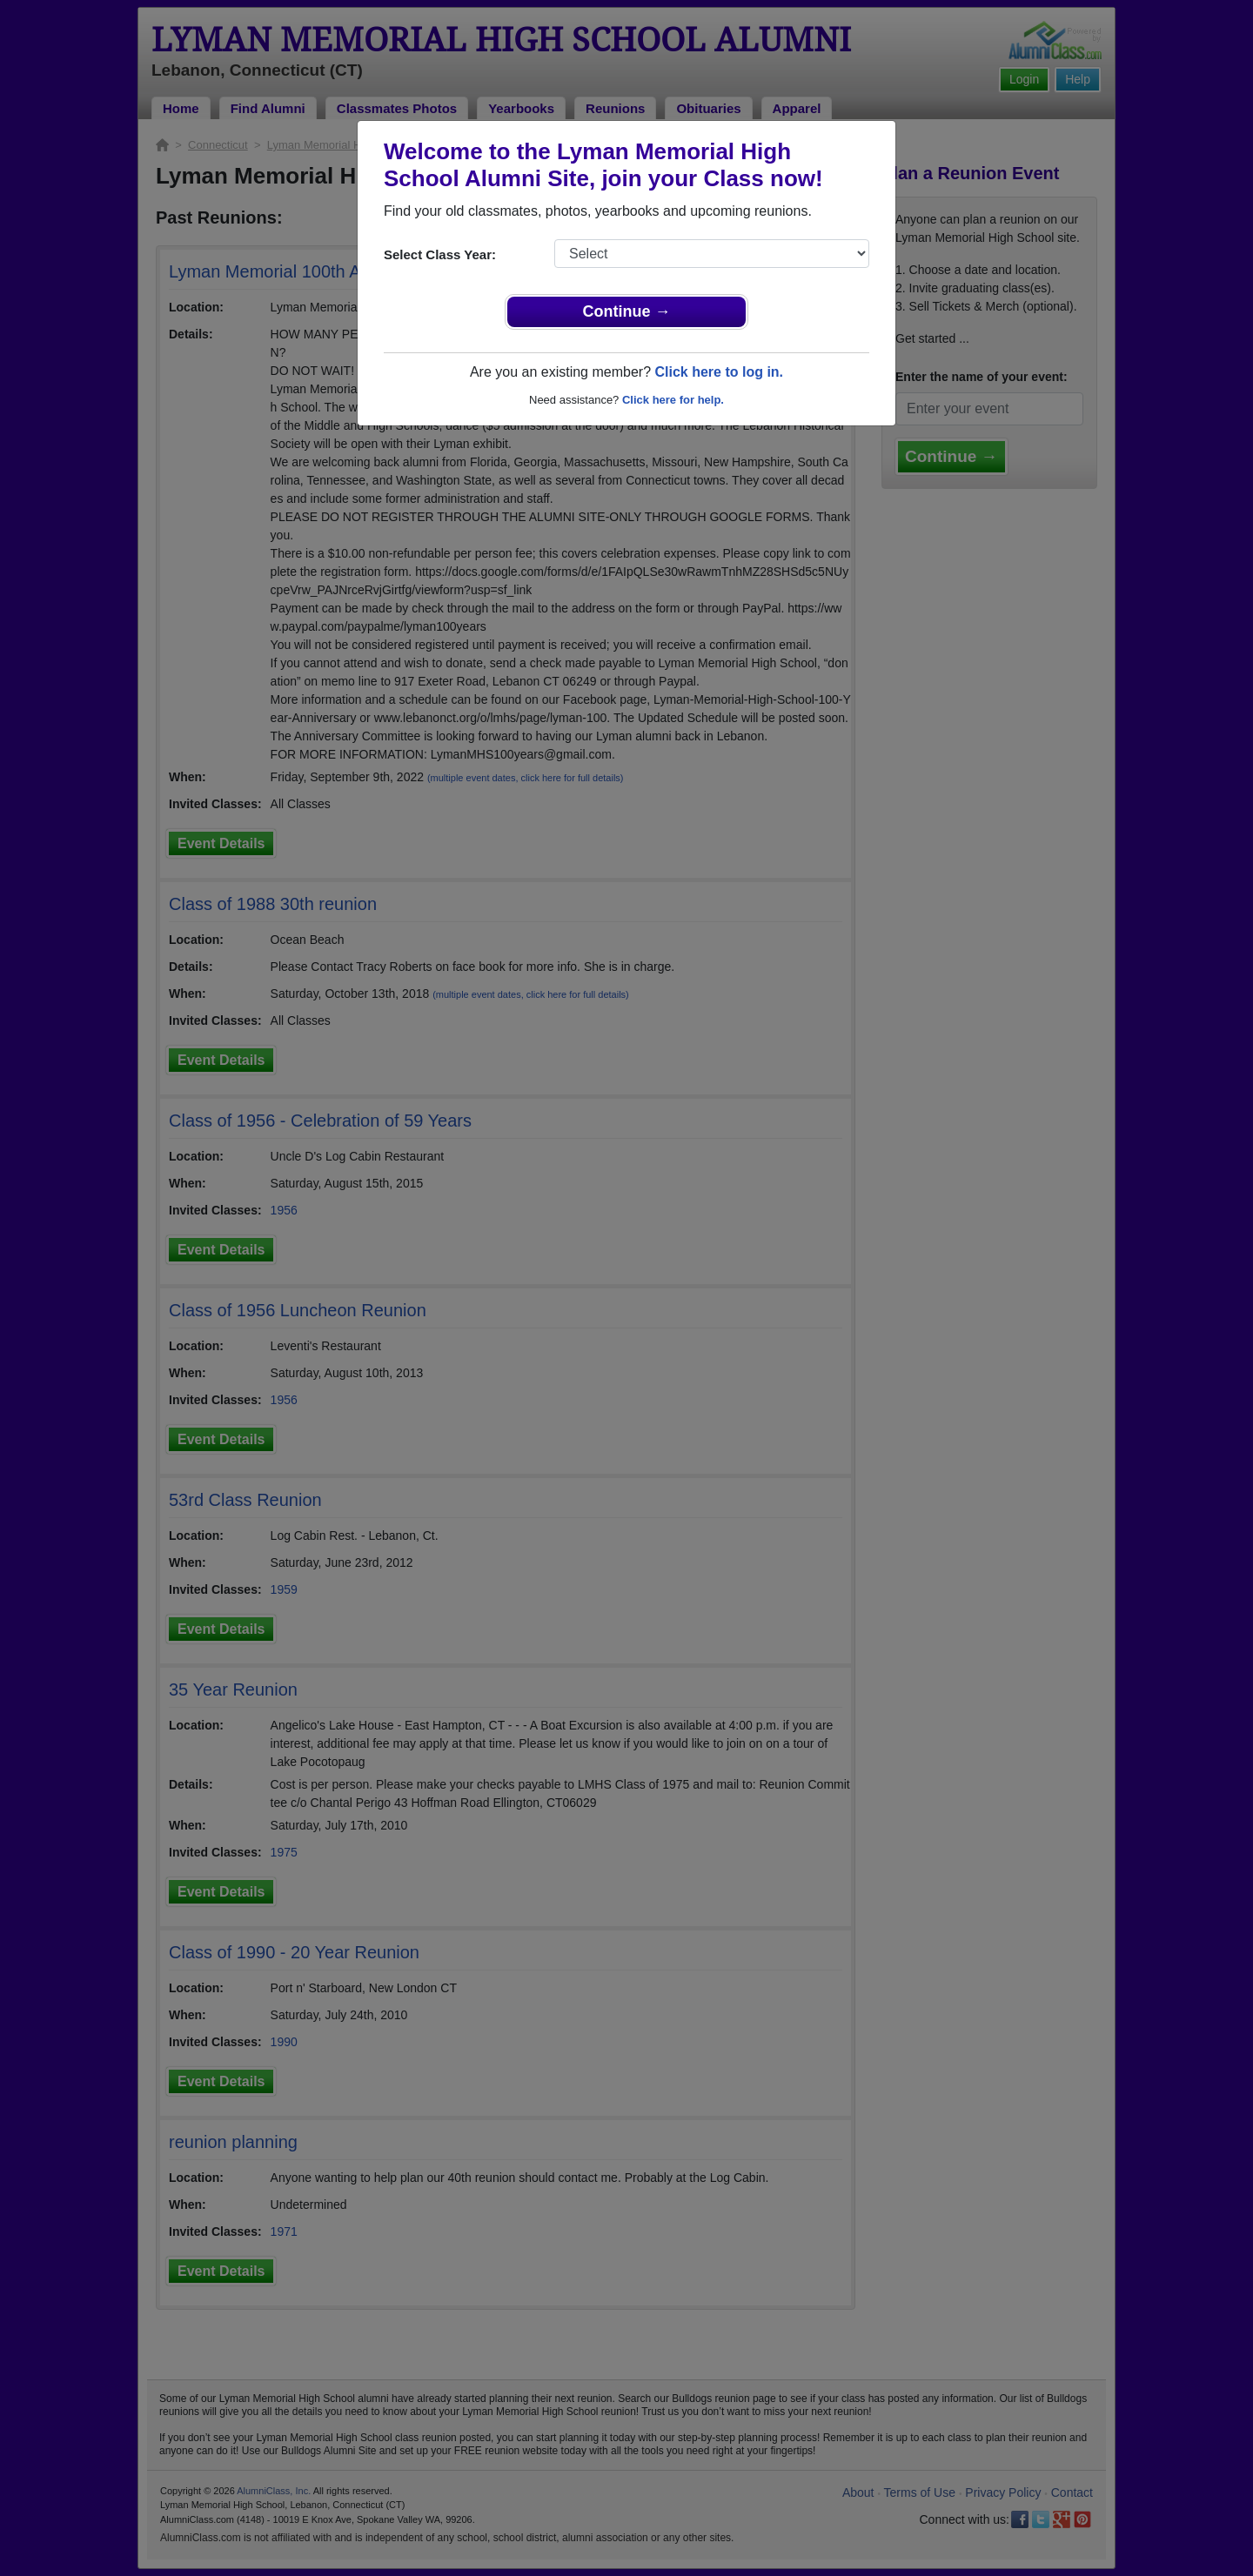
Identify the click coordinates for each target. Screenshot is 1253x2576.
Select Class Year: (440, 254)
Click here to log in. (718, 372)
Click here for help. (673, 399)
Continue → (627, 311)
